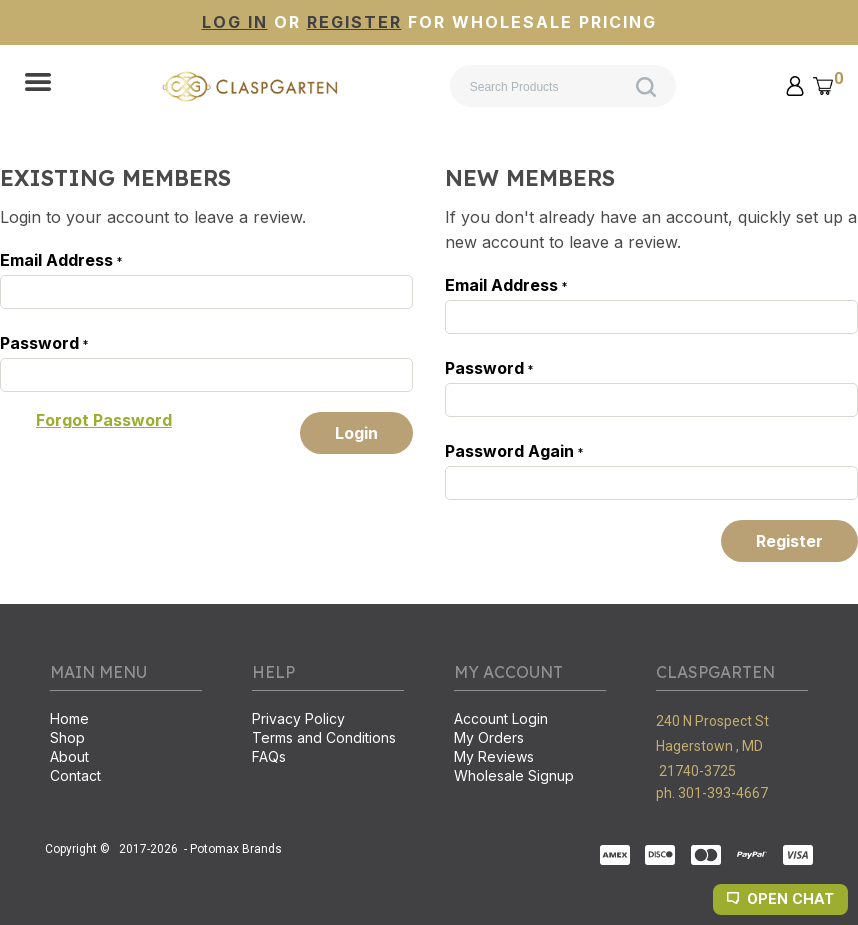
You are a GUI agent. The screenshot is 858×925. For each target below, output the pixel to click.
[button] (38, 84)
